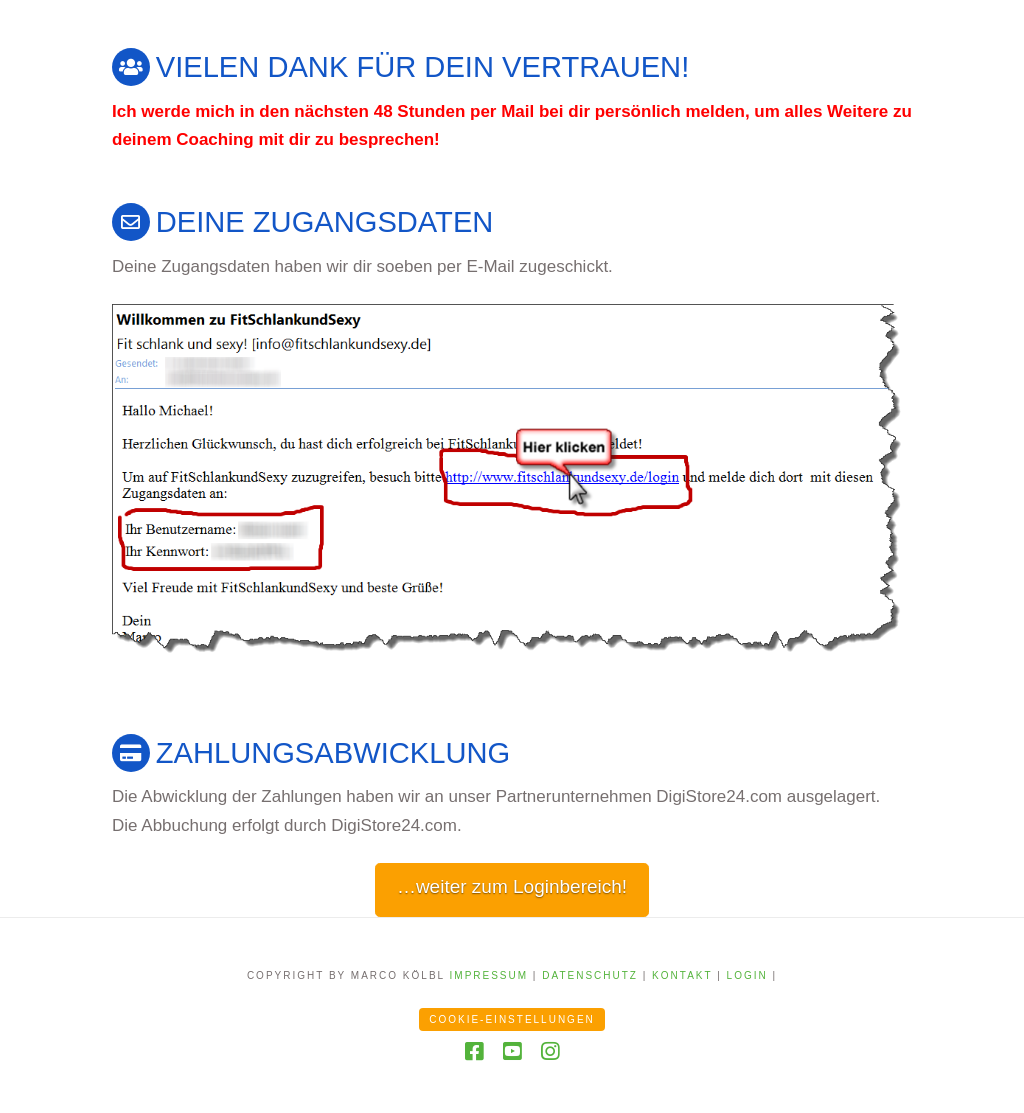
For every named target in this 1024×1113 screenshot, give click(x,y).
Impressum (489, 975)
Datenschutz (590, 975)
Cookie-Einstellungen (512, 1019)
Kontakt (682, 975)
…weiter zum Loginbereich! (512, 886)
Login (747, 975)
